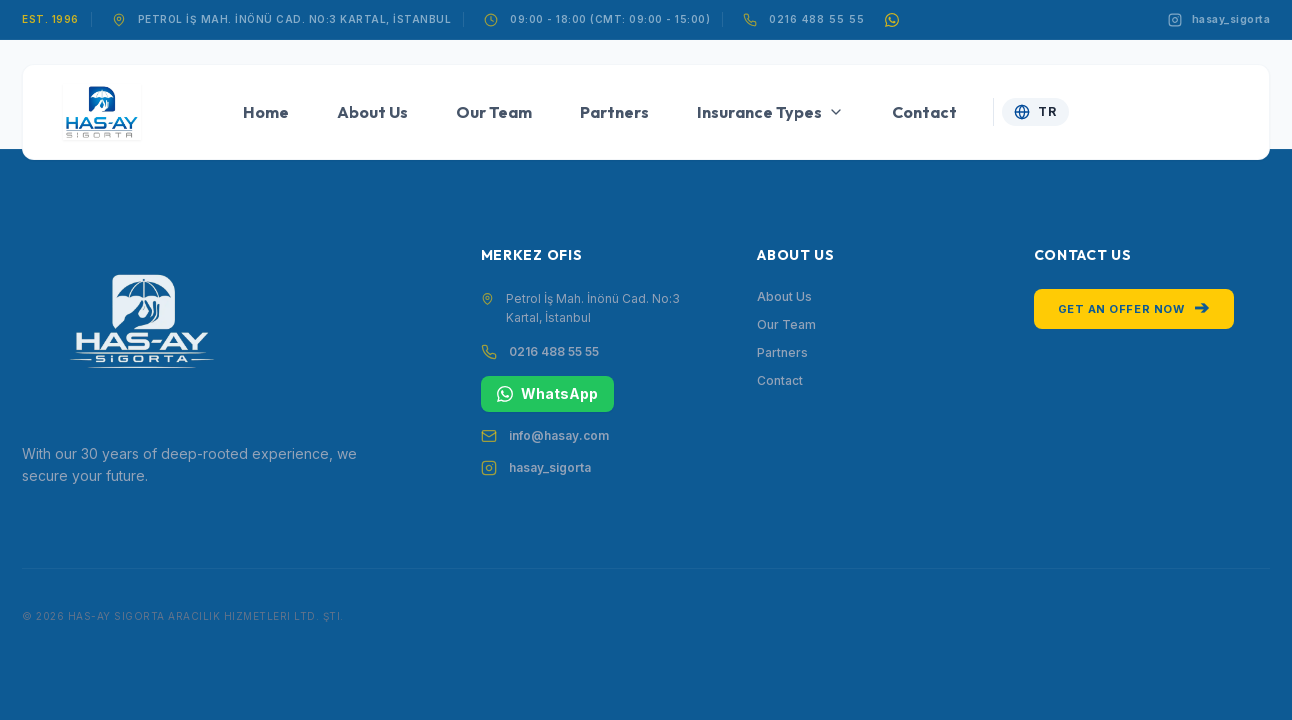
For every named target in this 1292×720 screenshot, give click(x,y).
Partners (614, 112)
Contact (924, 112)
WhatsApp (547, 393)
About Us (372, 112)
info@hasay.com (559, 435)
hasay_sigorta (550, 467)
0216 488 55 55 (817, 19)
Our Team (494, 112)
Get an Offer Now (1134, 307)
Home (266, 112)
